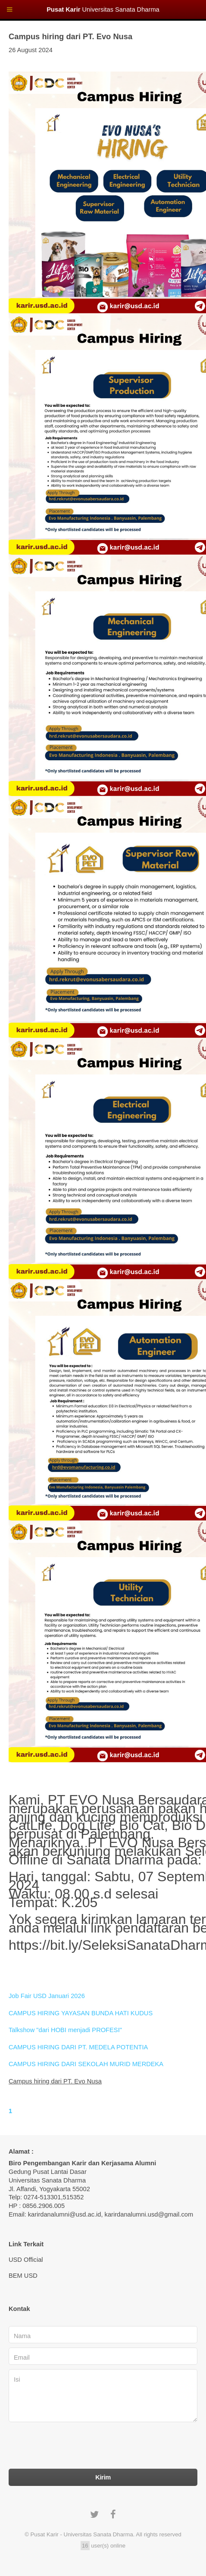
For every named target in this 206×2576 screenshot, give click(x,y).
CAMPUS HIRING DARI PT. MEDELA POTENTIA (78, 2047)
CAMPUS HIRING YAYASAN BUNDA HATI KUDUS (81, 2013)
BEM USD (23, 2275)
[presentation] (74, 2447)
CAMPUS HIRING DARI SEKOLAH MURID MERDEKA (86, 2064)
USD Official (26, 2259)
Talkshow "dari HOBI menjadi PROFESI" (65, 2029)
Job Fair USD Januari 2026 (47, 1995)
